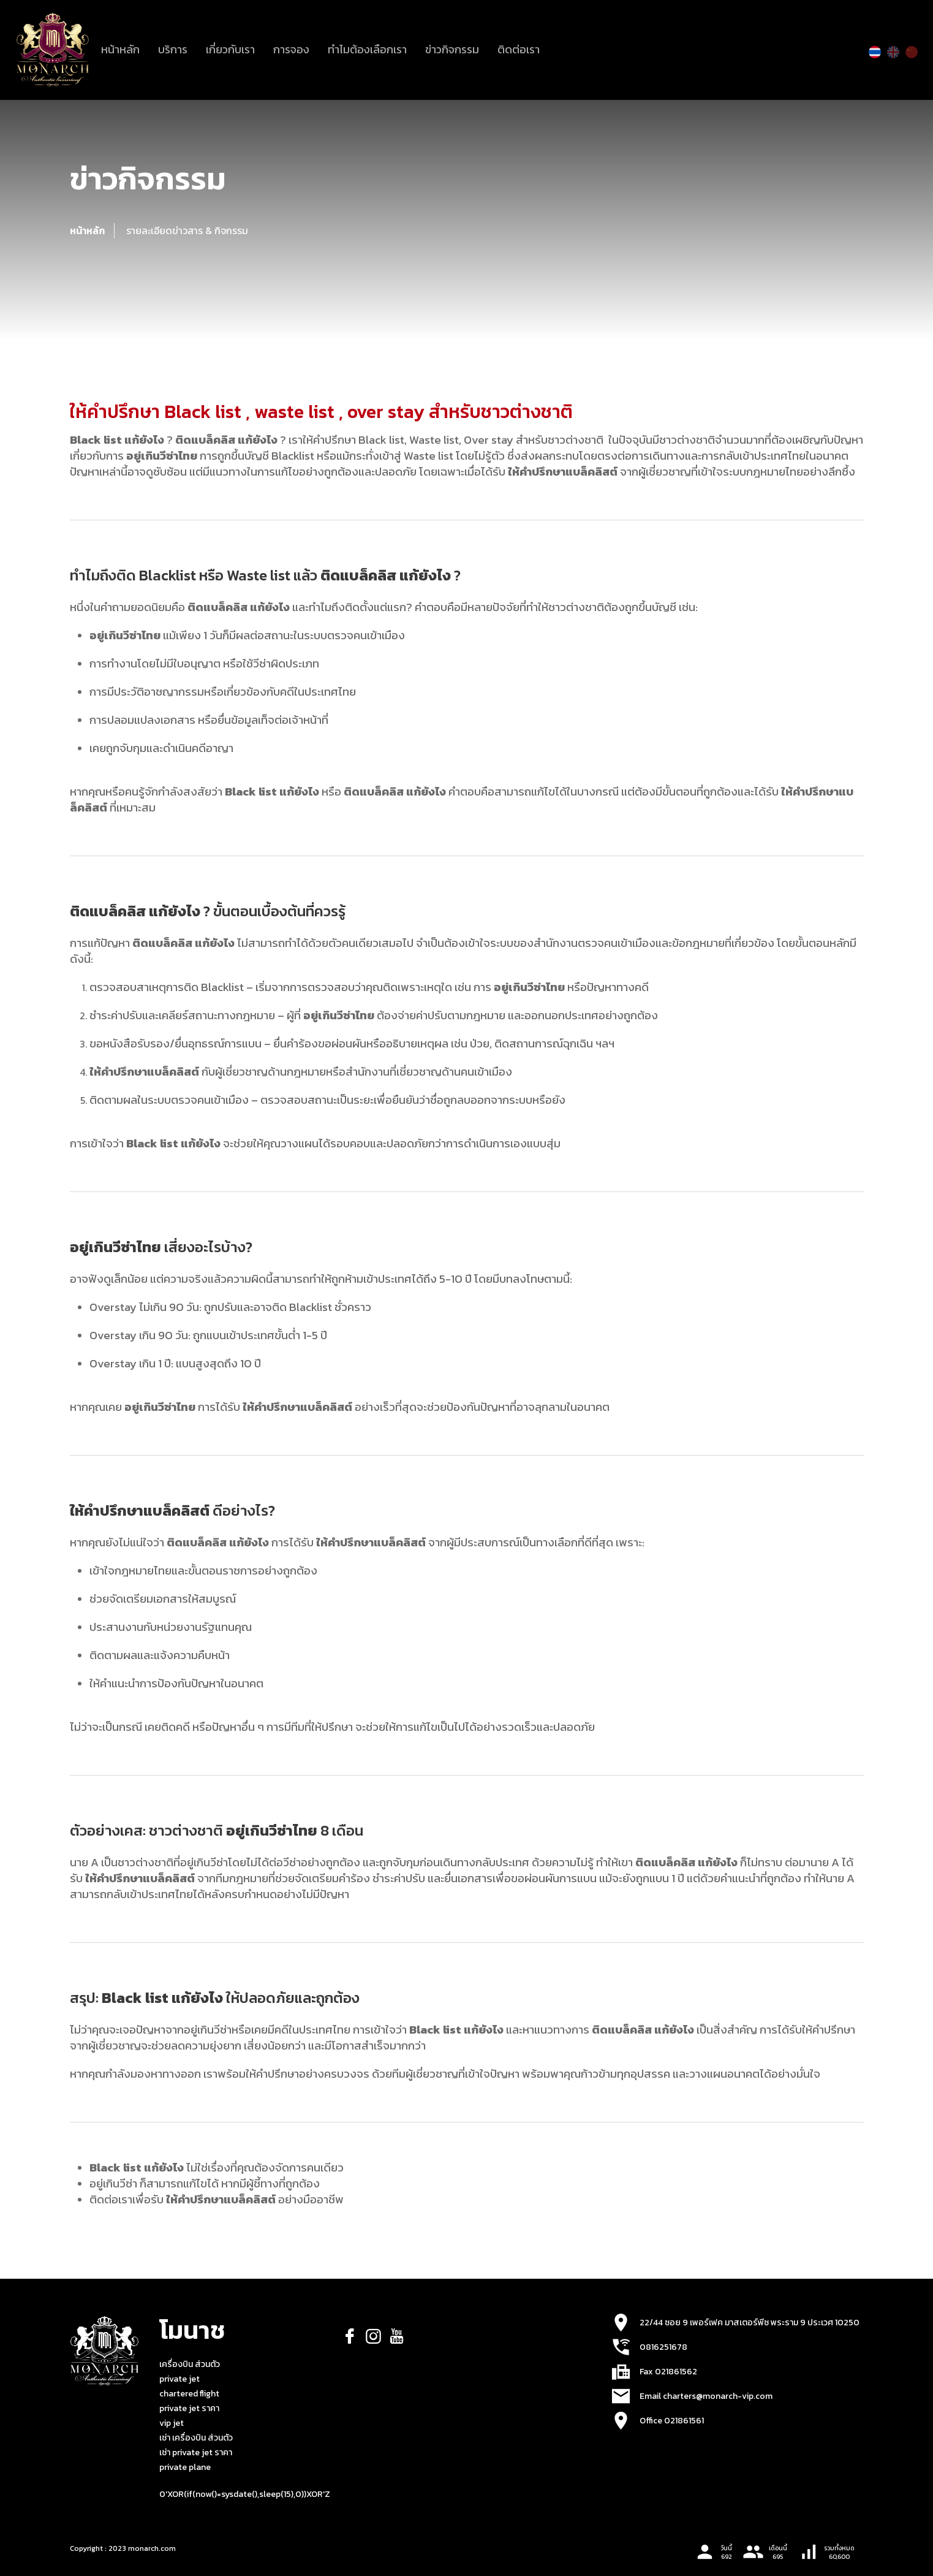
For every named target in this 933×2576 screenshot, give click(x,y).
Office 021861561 (672, 2420)
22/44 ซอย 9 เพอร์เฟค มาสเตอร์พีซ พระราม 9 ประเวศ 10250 (749, 2322)
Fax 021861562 (668, 2371)
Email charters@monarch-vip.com (706, 2396)
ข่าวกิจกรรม (452, 49)
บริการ (172, 49)
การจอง (291, 49)
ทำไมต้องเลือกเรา (367, 49)
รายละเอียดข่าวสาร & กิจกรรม (187, 230)
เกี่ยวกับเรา (230, 49)
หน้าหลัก (120, 49)
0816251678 (663, 2347)
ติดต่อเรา (518, 49)
